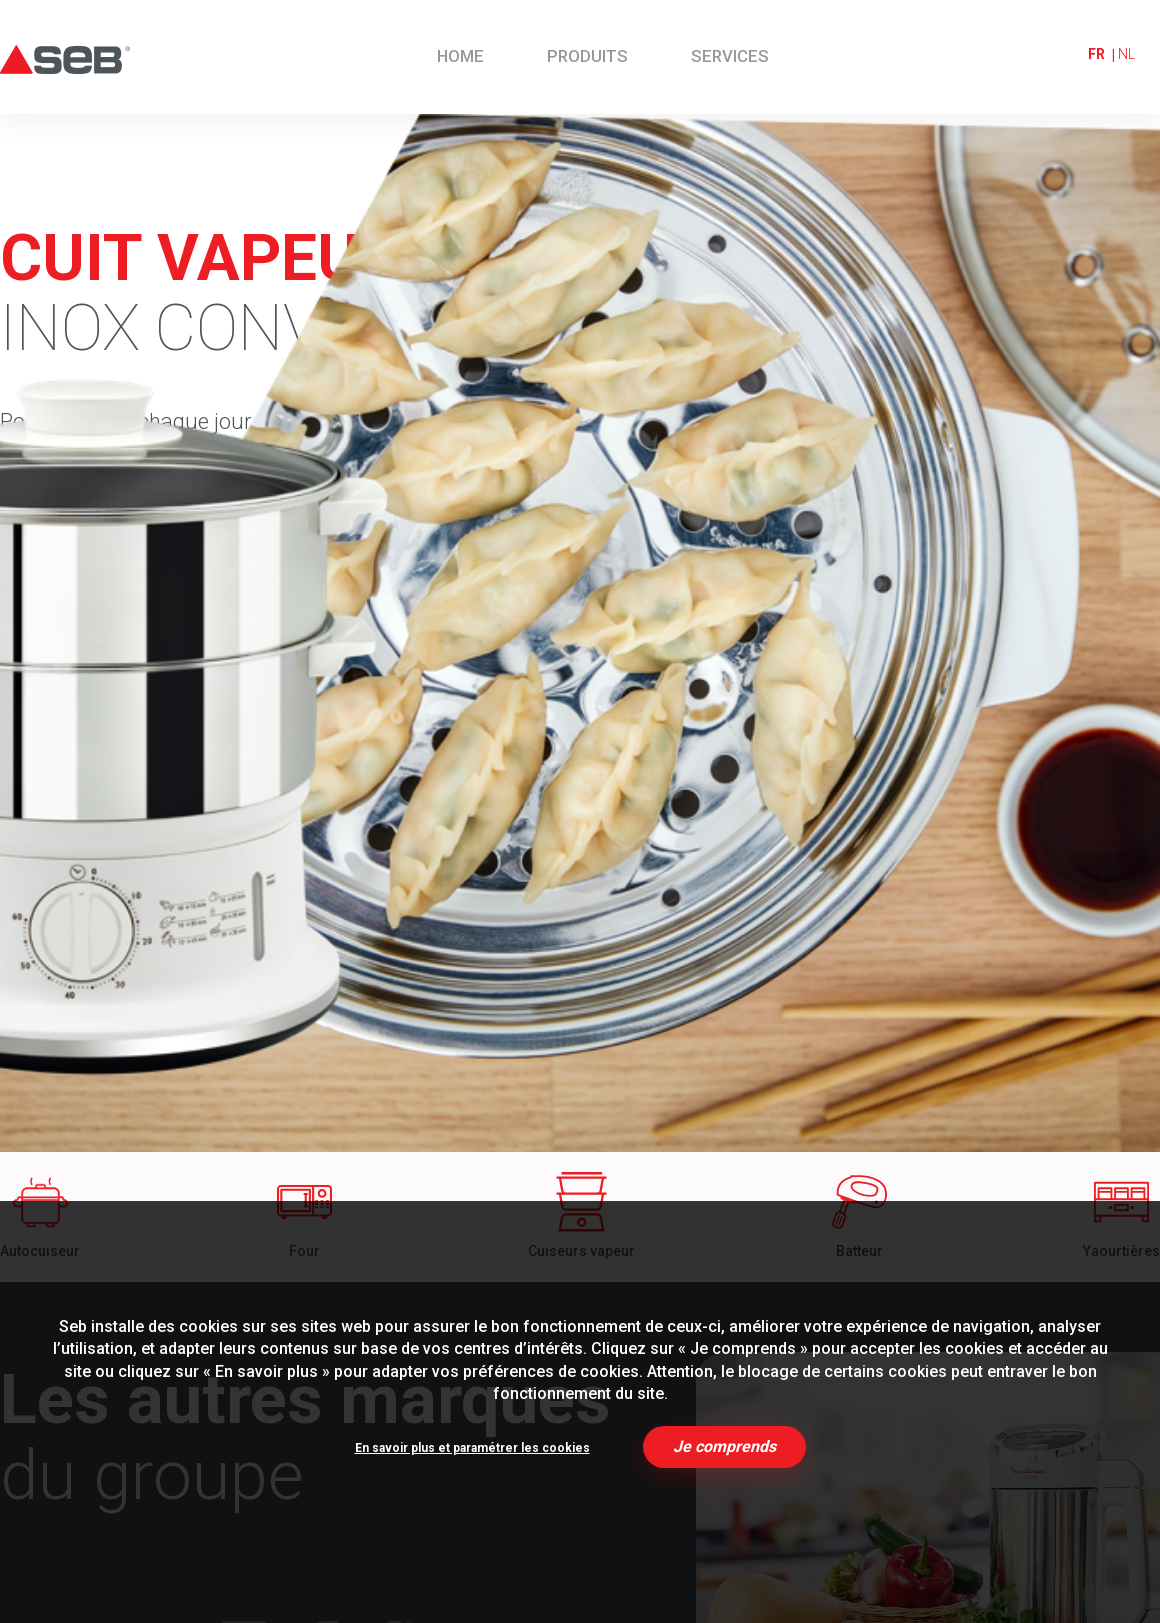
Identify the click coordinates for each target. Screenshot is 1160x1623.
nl (1126, 54)
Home (460, 56)
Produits (587, 56)
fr (1096, 54)
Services (730, 56)
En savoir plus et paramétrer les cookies (472, 1448)
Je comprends (724, 1446)
